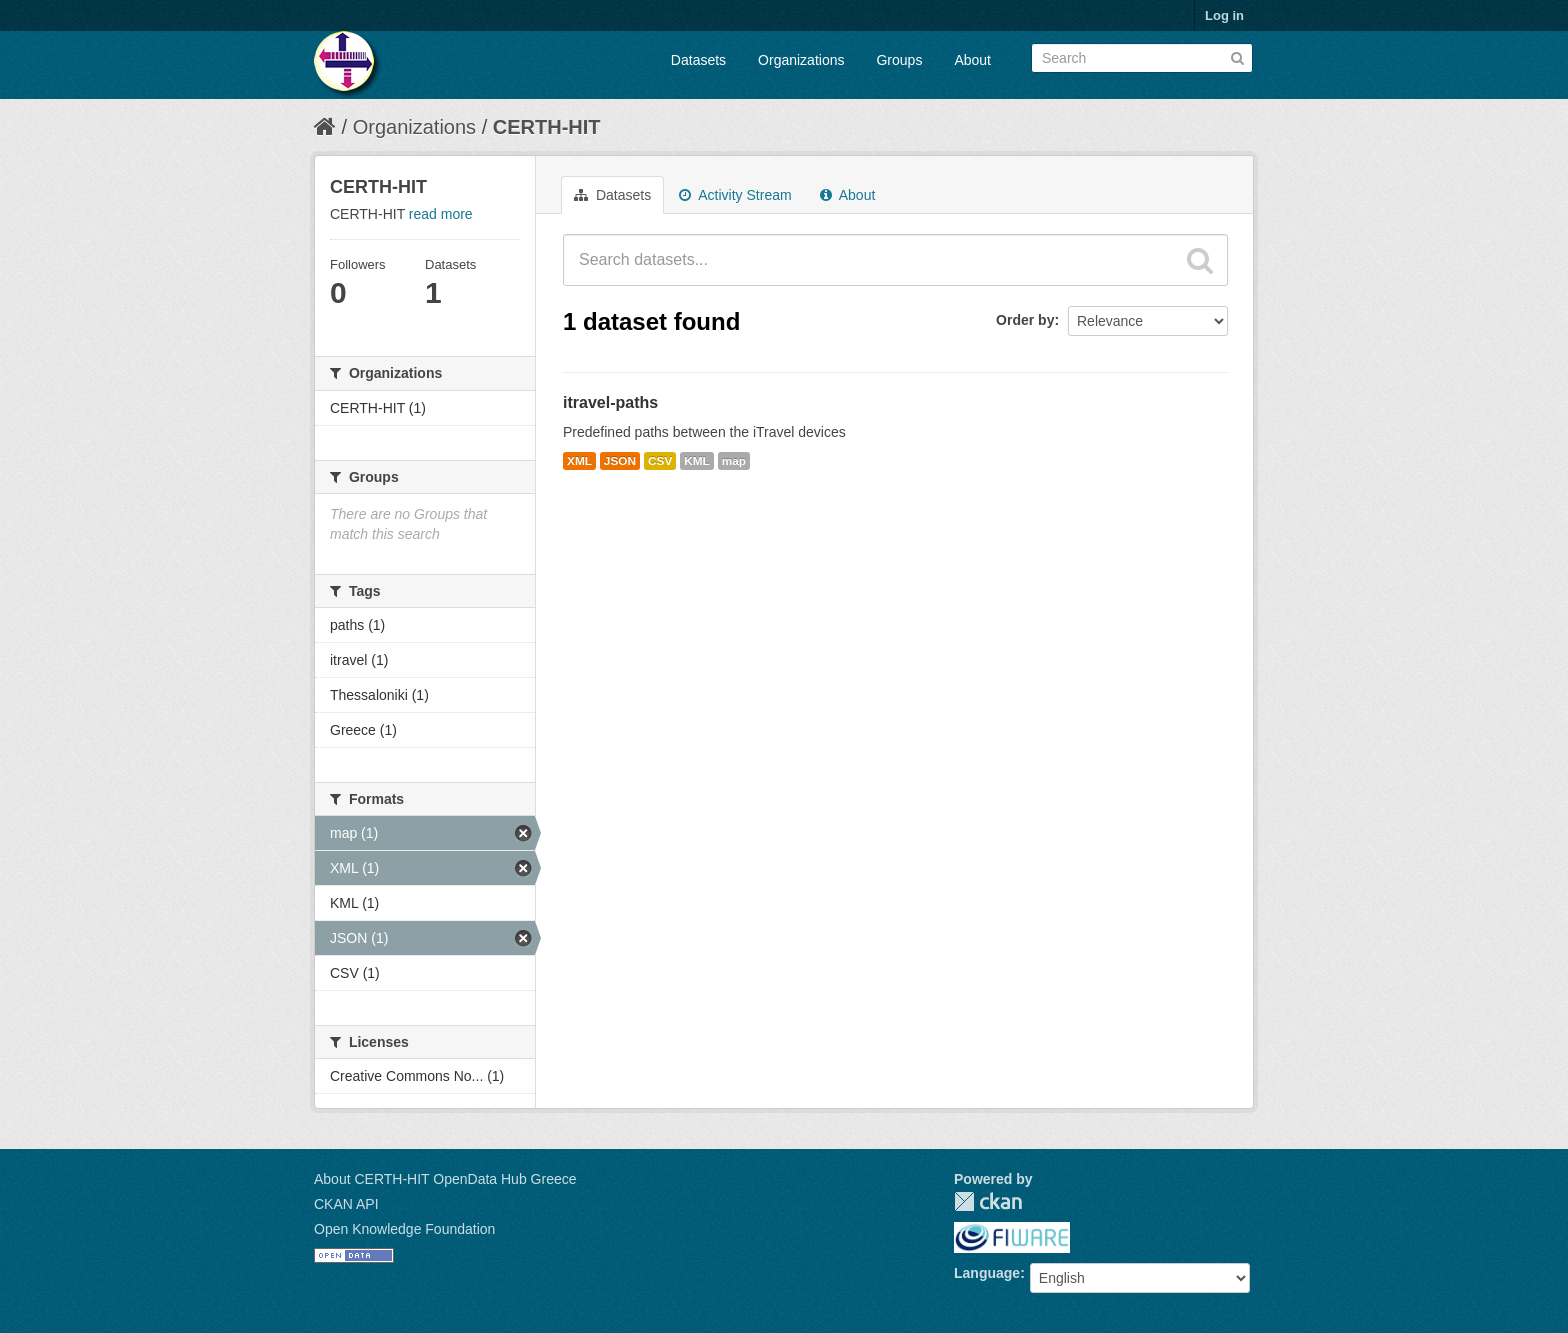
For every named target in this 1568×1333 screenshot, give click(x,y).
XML (579, 461)
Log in (1224, 15)
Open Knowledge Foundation (404, 1229)
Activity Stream (735, 195)
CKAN (988, 1201)
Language (987, 1273)
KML (697, 461)
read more (441, 214)
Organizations (801, 60)
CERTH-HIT (547, 127)
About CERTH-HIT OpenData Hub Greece (445, 1179)
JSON (620, 461)
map (734, 461)
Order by (1025, 320)
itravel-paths (610, 402)
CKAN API (346, 1204)
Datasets (698, 60)
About (972, 60)
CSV (660, 461)
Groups (899, 60)
